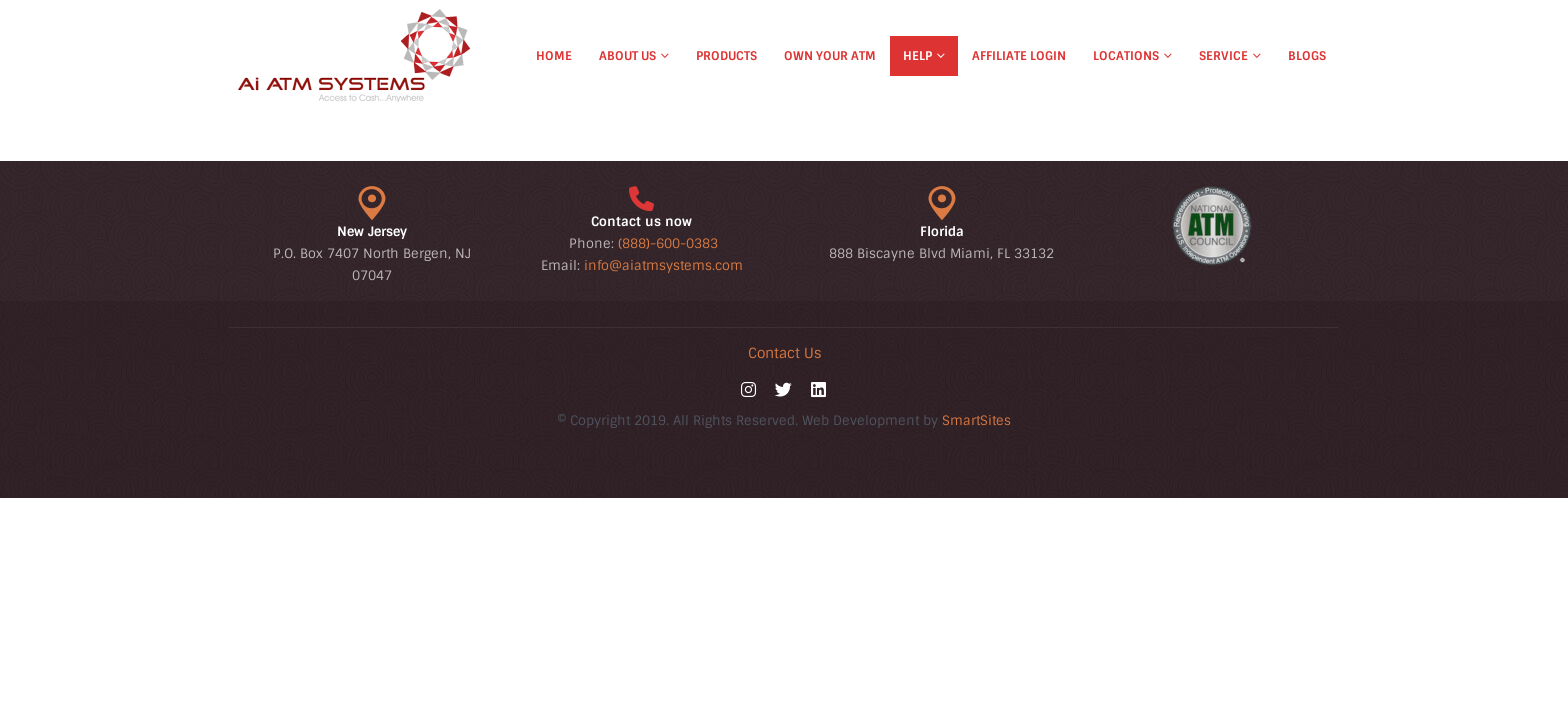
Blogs (1307, 56)
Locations (1126, 56)
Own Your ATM (830, 56)
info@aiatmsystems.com (663, 265)
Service (1223, 56)
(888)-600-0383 (668, 243)
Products (726, 56)
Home (554, 56)
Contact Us (784, 353)
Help (917, 56)
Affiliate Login (1019, 56)
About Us (627, 56)
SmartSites (976, 420)
